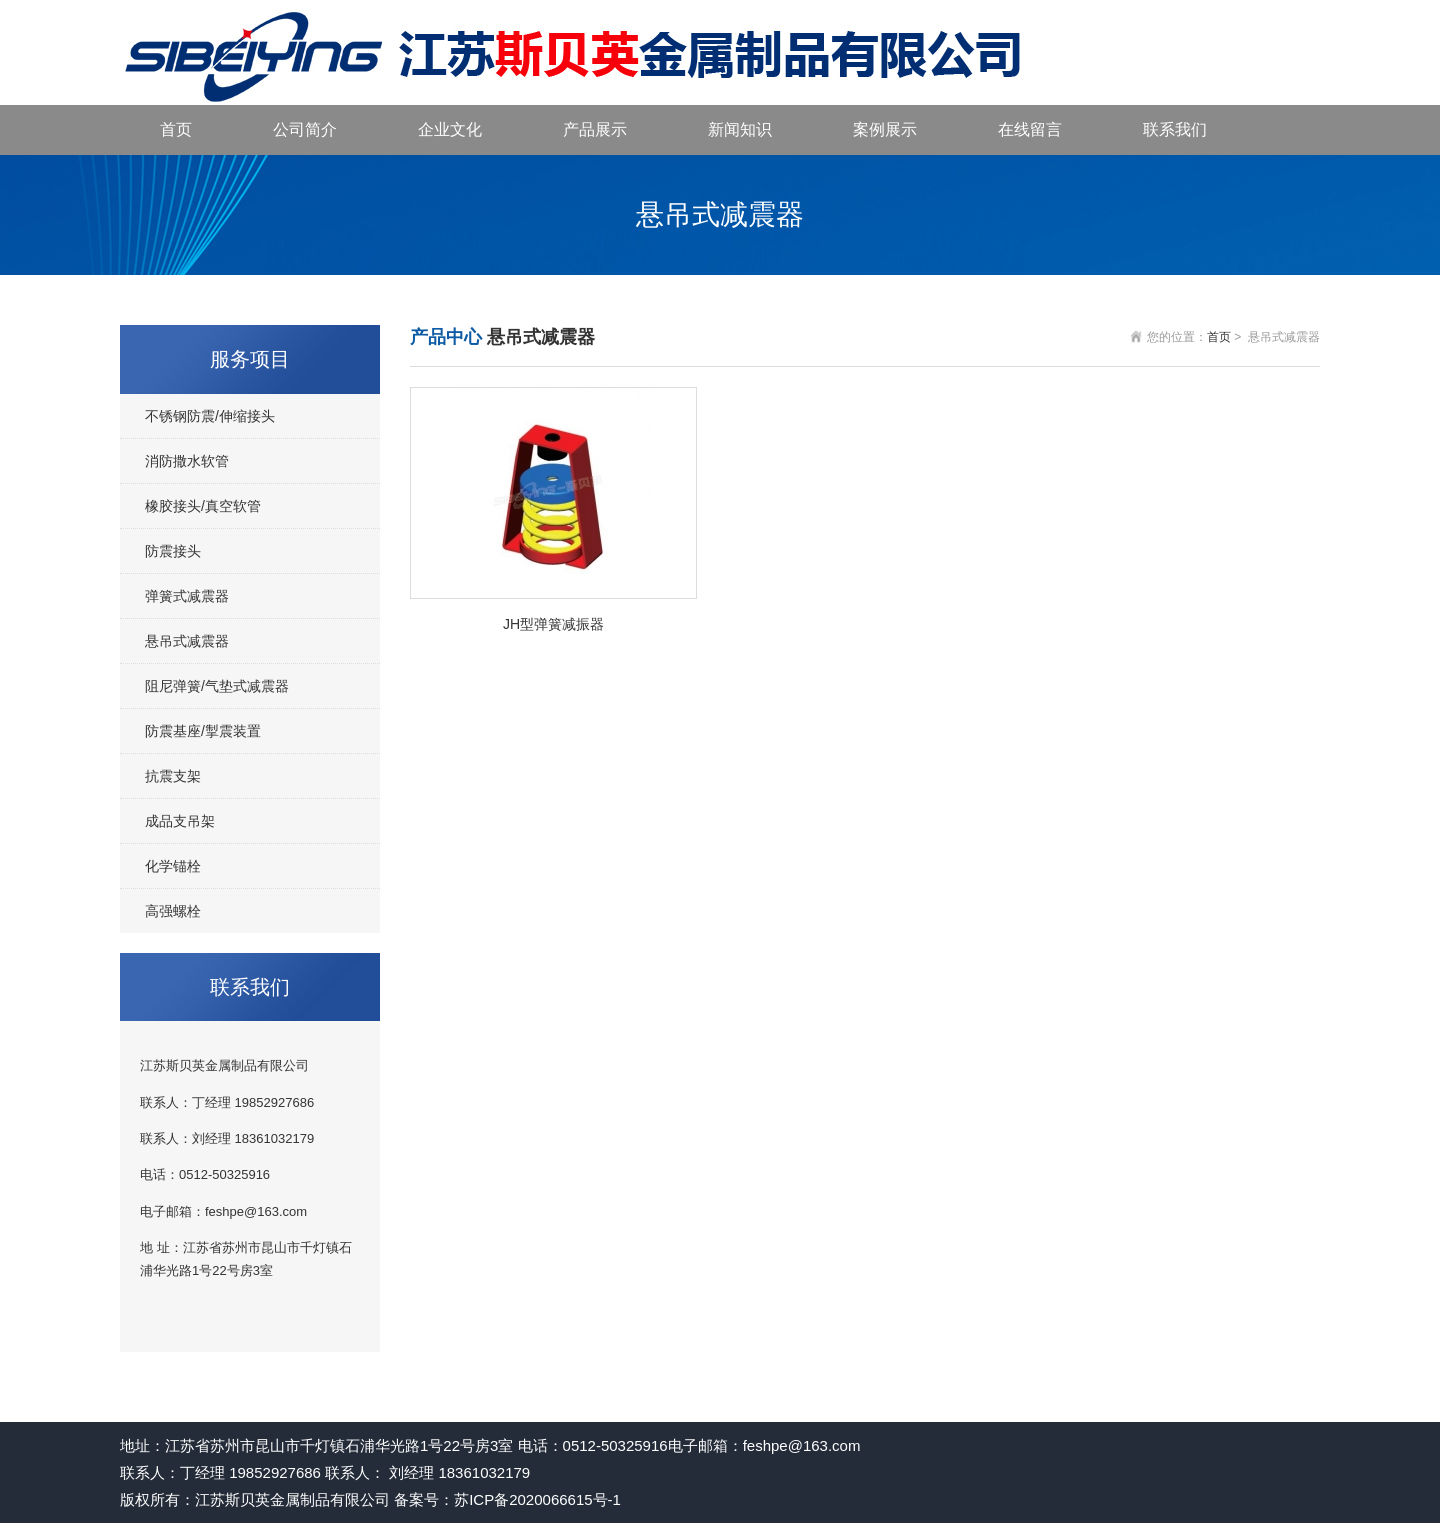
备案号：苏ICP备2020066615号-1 (507, 1499)
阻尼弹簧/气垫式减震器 (217, 686)
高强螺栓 (173, 911)
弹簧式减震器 (187, 596)
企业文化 (450, 129)
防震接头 (173, 551)
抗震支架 (173, 776)
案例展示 (885, 129)
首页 (176, 129)
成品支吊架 (180, 821)
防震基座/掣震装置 (203, 731)
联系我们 (1175, 129)
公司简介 (305, 129)
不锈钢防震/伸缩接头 (210, 416)
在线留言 (1030, 129)
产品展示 (595, 129)
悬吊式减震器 (187, 641)
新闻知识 (740, 129)
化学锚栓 (173, 866)
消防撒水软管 (187, 461)
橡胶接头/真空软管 (203, 506)
